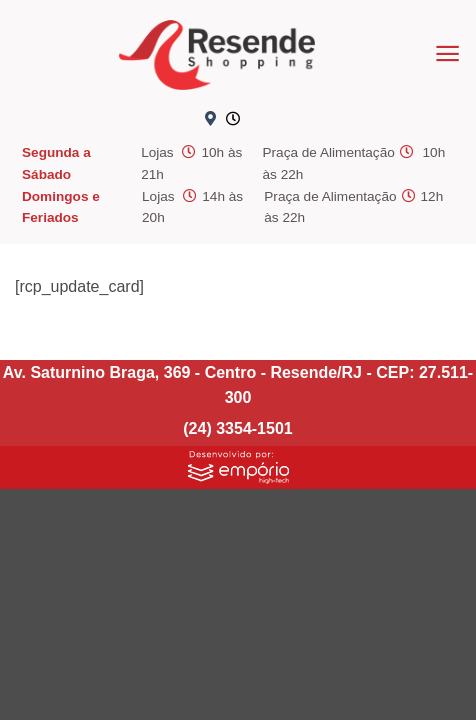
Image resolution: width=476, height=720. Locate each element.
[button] (447, 53)
